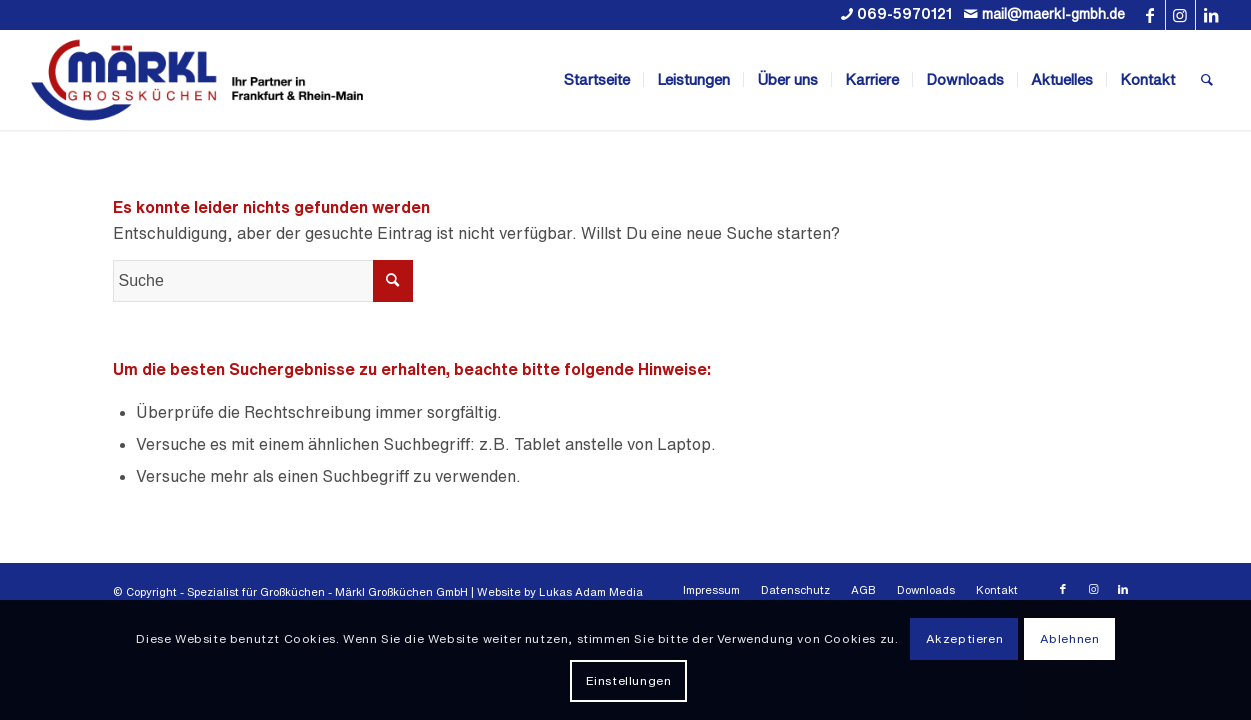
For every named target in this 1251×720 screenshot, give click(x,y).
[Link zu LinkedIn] (1211, 15)
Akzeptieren (965, 638)
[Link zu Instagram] (1180, 15)
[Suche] (1207, 80)
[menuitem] (597, 80)
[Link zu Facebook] (1150, 15)
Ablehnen (1070, 638)
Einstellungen (629, 680)
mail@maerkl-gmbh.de (1053, 14)
